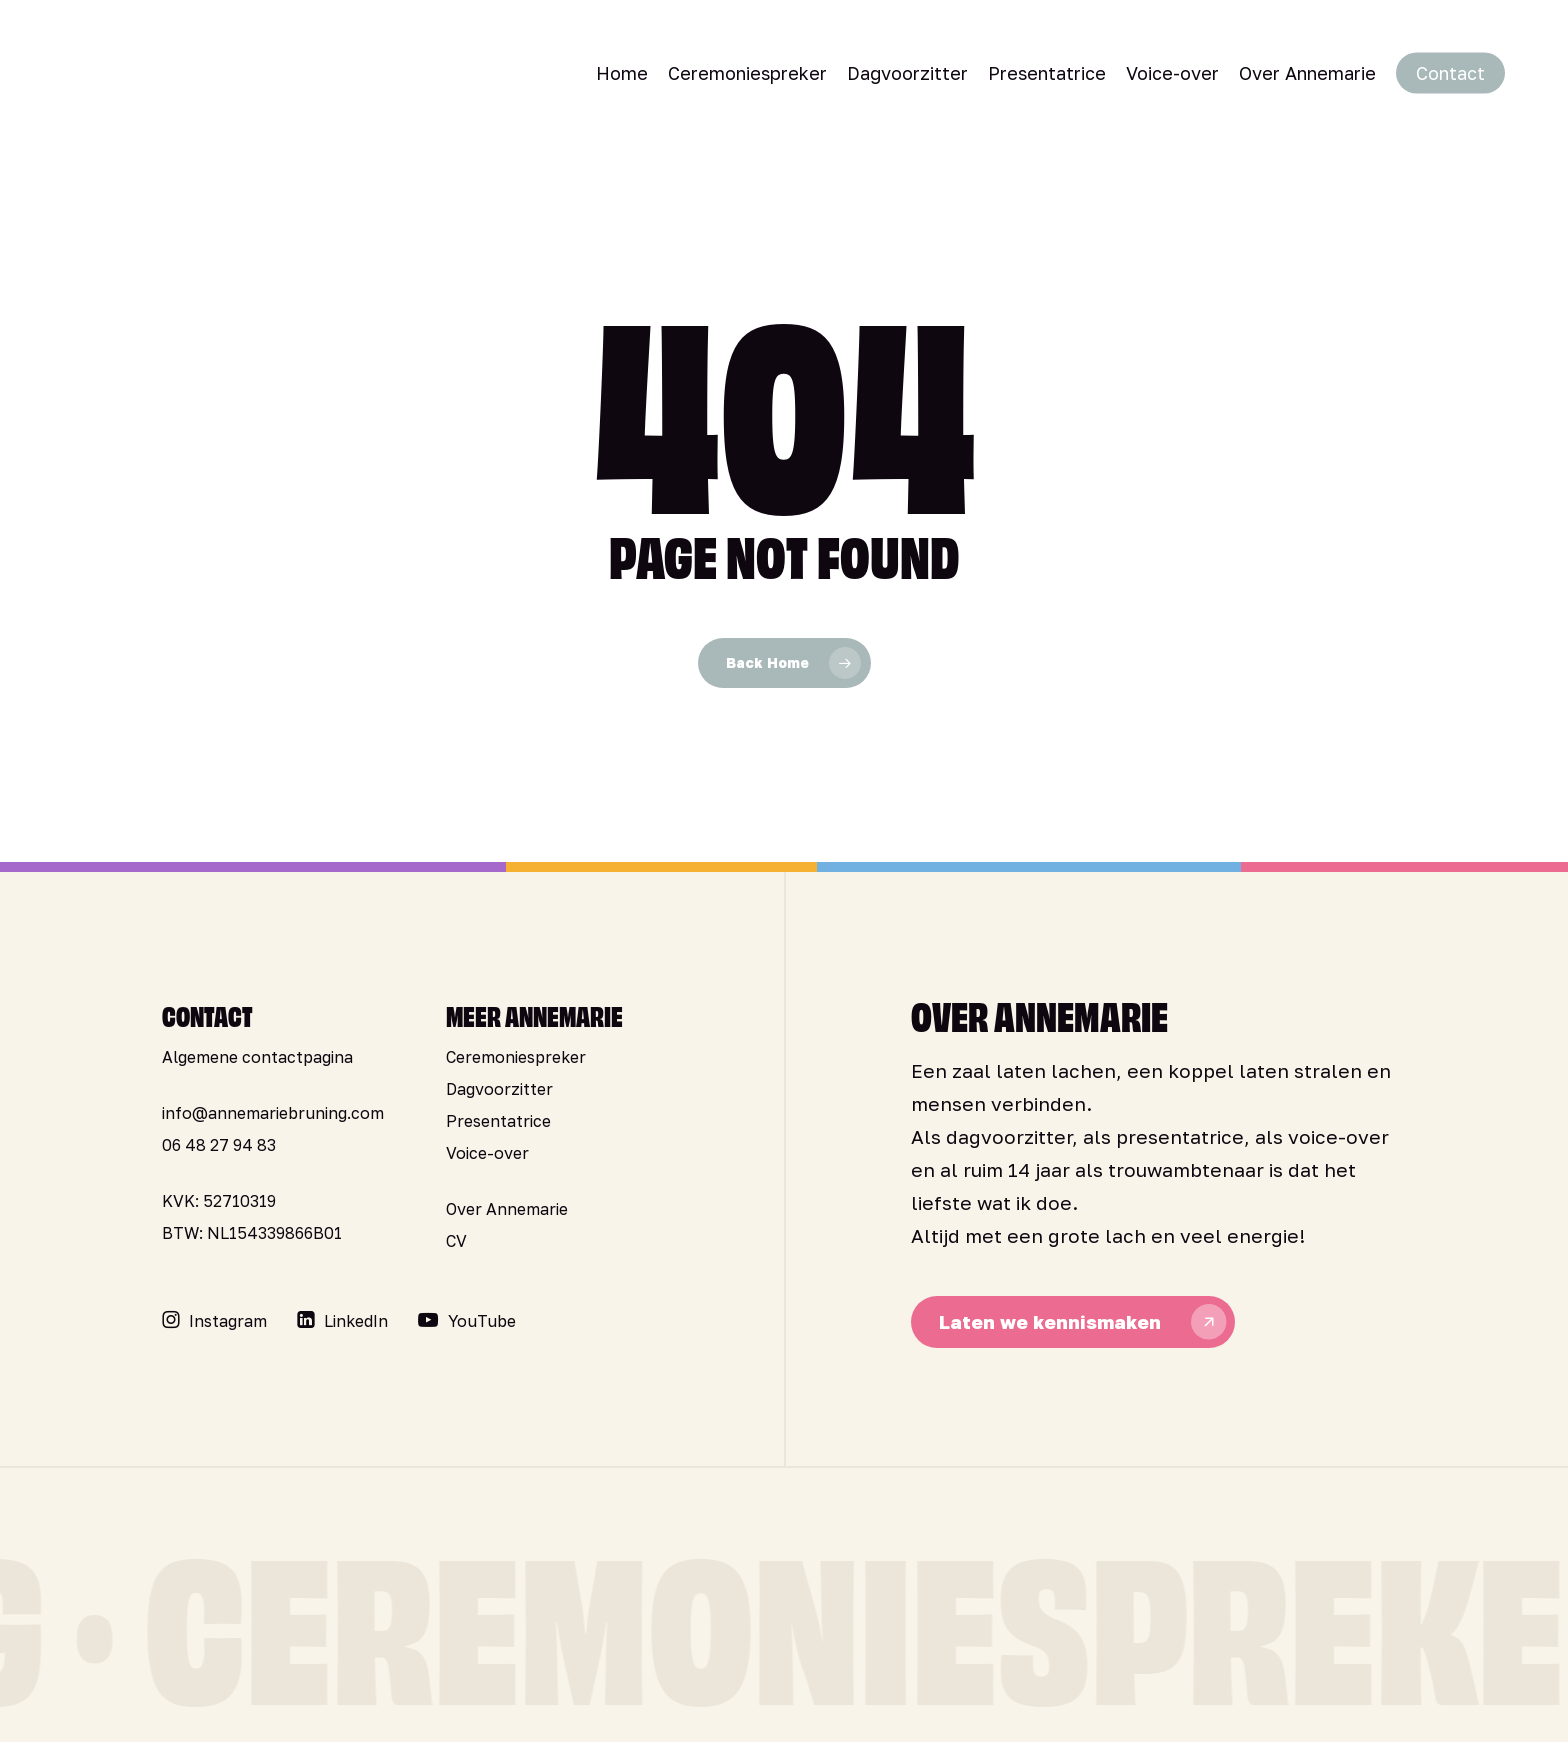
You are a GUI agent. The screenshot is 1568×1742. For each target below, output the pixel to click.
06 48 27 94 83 (219, 1145)
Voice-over (487, 1153)
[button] (228, 1321)
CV (456, 1241)
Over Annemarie (507, 1209)
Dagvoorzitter (499, 1089)
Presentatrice (498, 1121)
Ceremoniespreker (516, 1057)
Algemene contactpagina (257, 1057)
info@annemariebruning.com (273, 1113)
